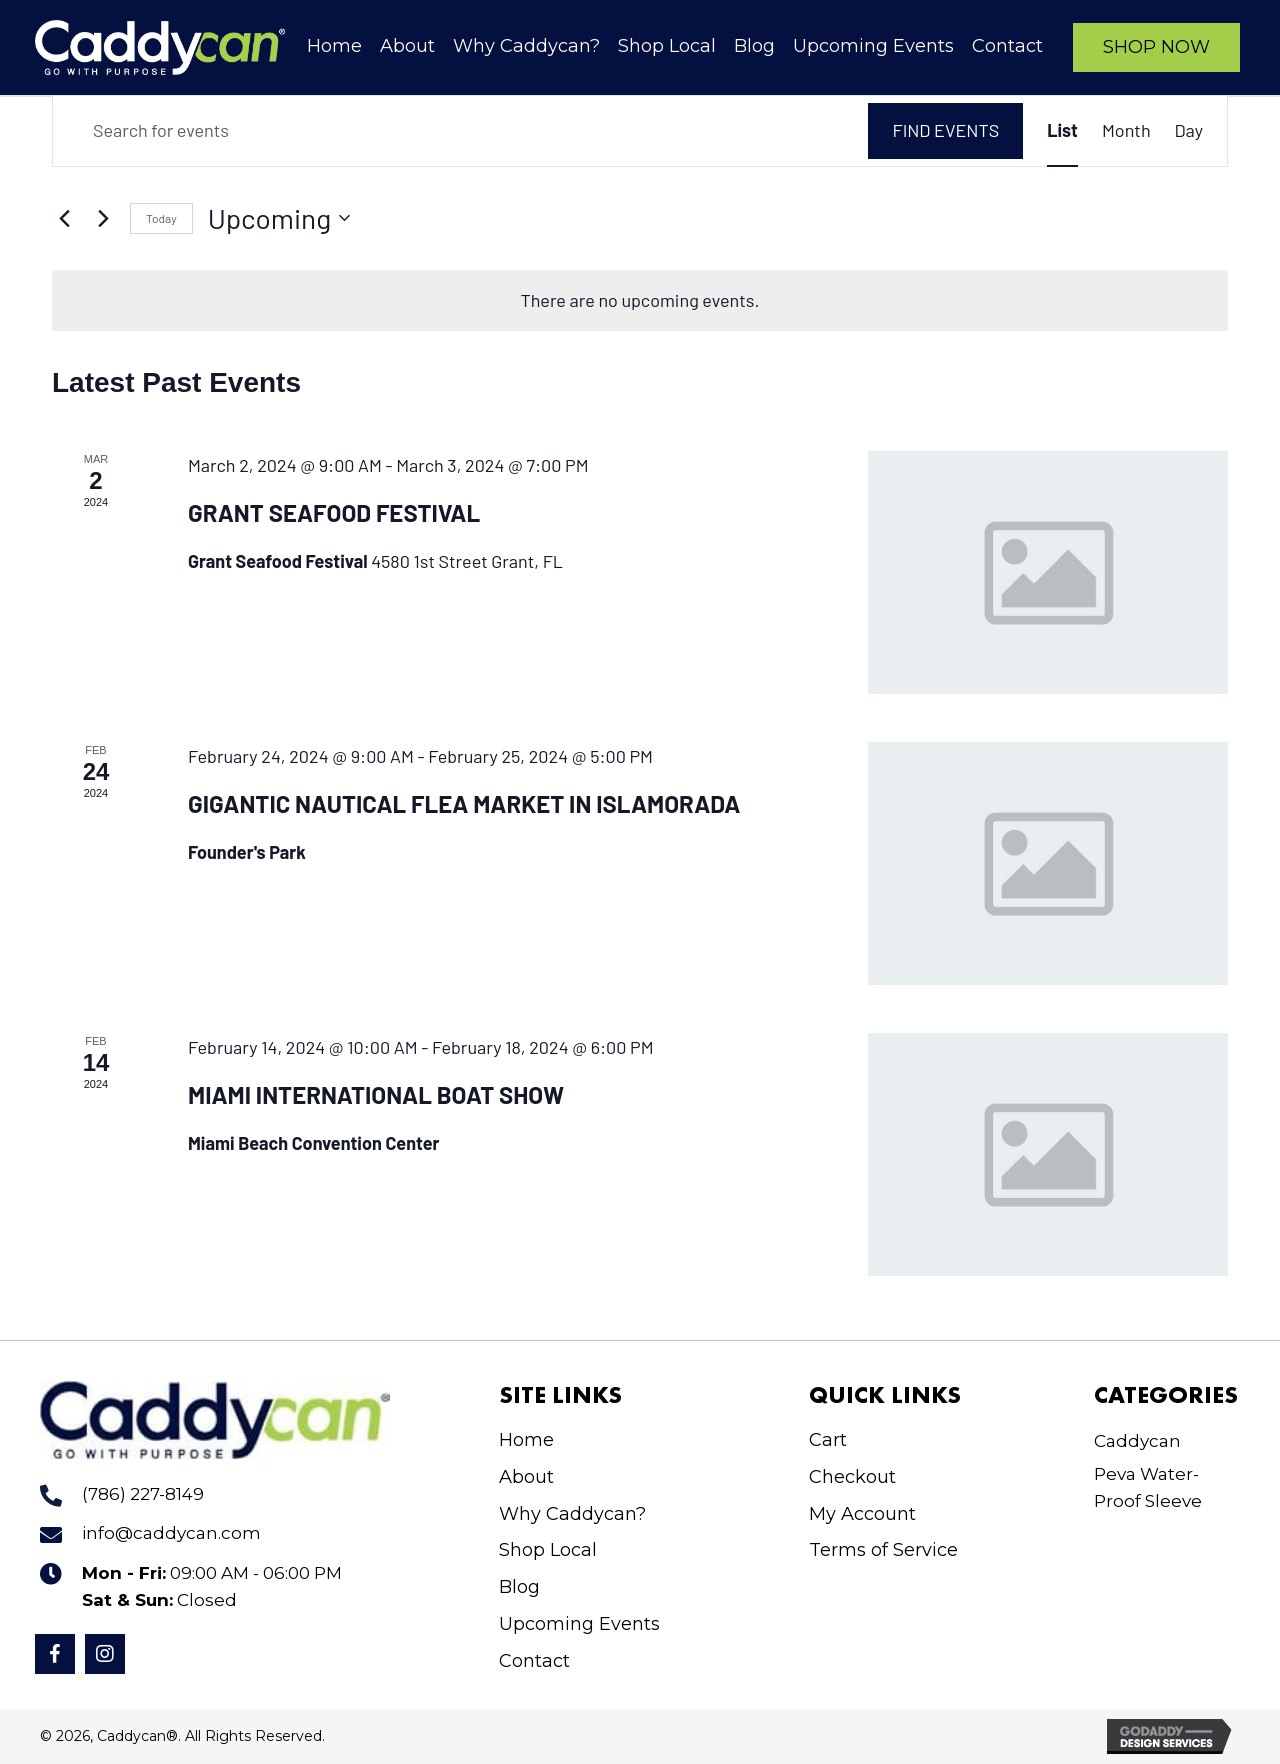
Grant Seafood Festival (334, 512)
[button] (1156, 47)
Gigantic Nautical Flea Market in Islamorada (464, 803)
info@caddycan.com (171, 1533)
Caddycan (1137, 1441)
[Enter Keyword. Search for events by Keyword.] (460, 130)
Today (161, 218)
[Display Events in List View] (1062, 130)
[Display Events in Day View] (1189, 130)
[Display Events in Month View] (1126, 130)
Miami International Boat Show (376, 1094)
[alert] (640, 300)
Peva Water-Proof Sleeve (1148, 1487)
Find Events (945, 130)
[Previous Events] (64, 218)
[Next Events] (103, 218)
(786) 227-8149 (143, 1494)
